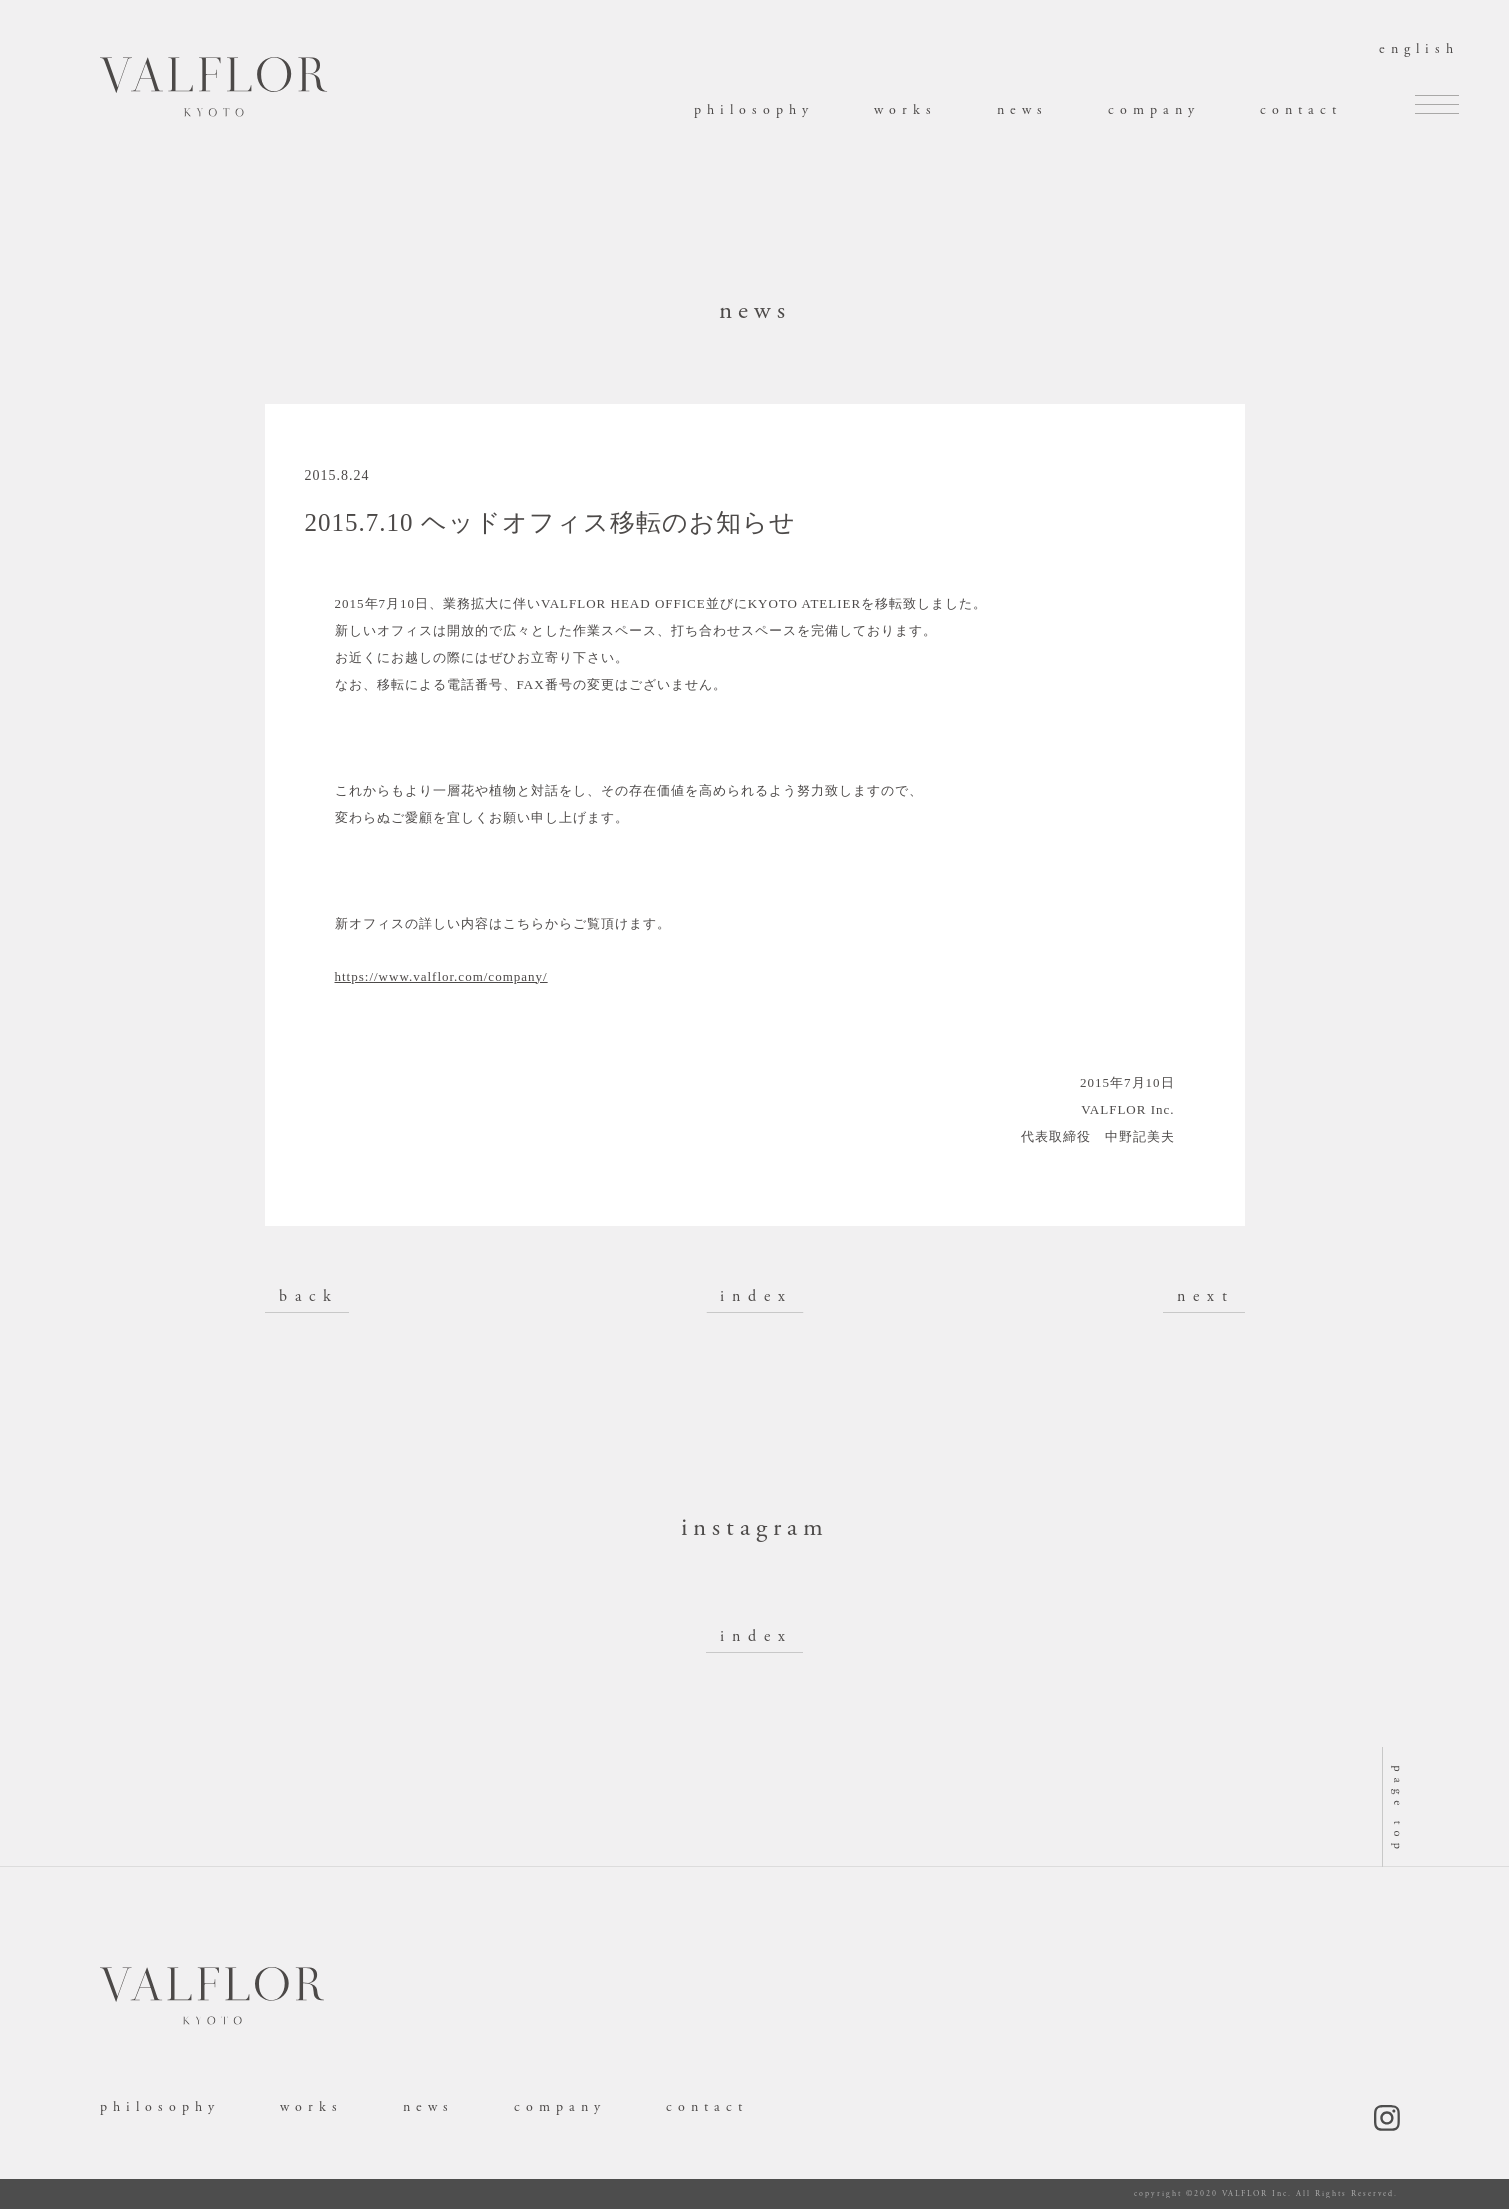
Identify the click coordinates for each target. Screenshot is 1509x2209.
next (1206, 1296)
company (1154, 110)
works (905, 110)
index (756, 1296)
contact (1301, 110)
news (1022, 110)
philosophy (754, 110)
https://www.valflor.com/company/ (441, 976)
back (309, 1296)
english (1419, 49)
